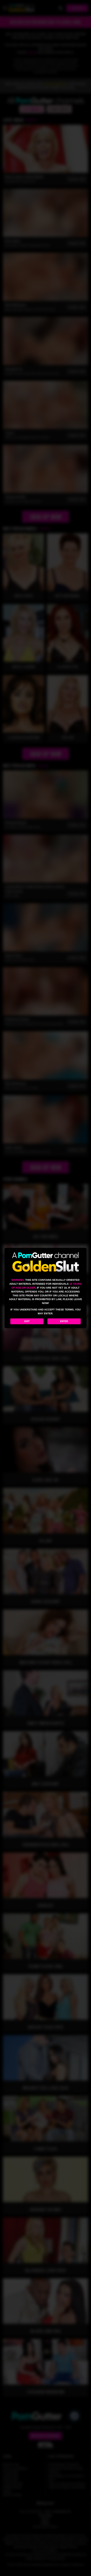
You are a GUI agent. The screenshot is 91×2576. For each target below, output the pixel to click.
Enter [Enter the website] (64, 1321)
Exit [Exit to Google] (27, 1321)
